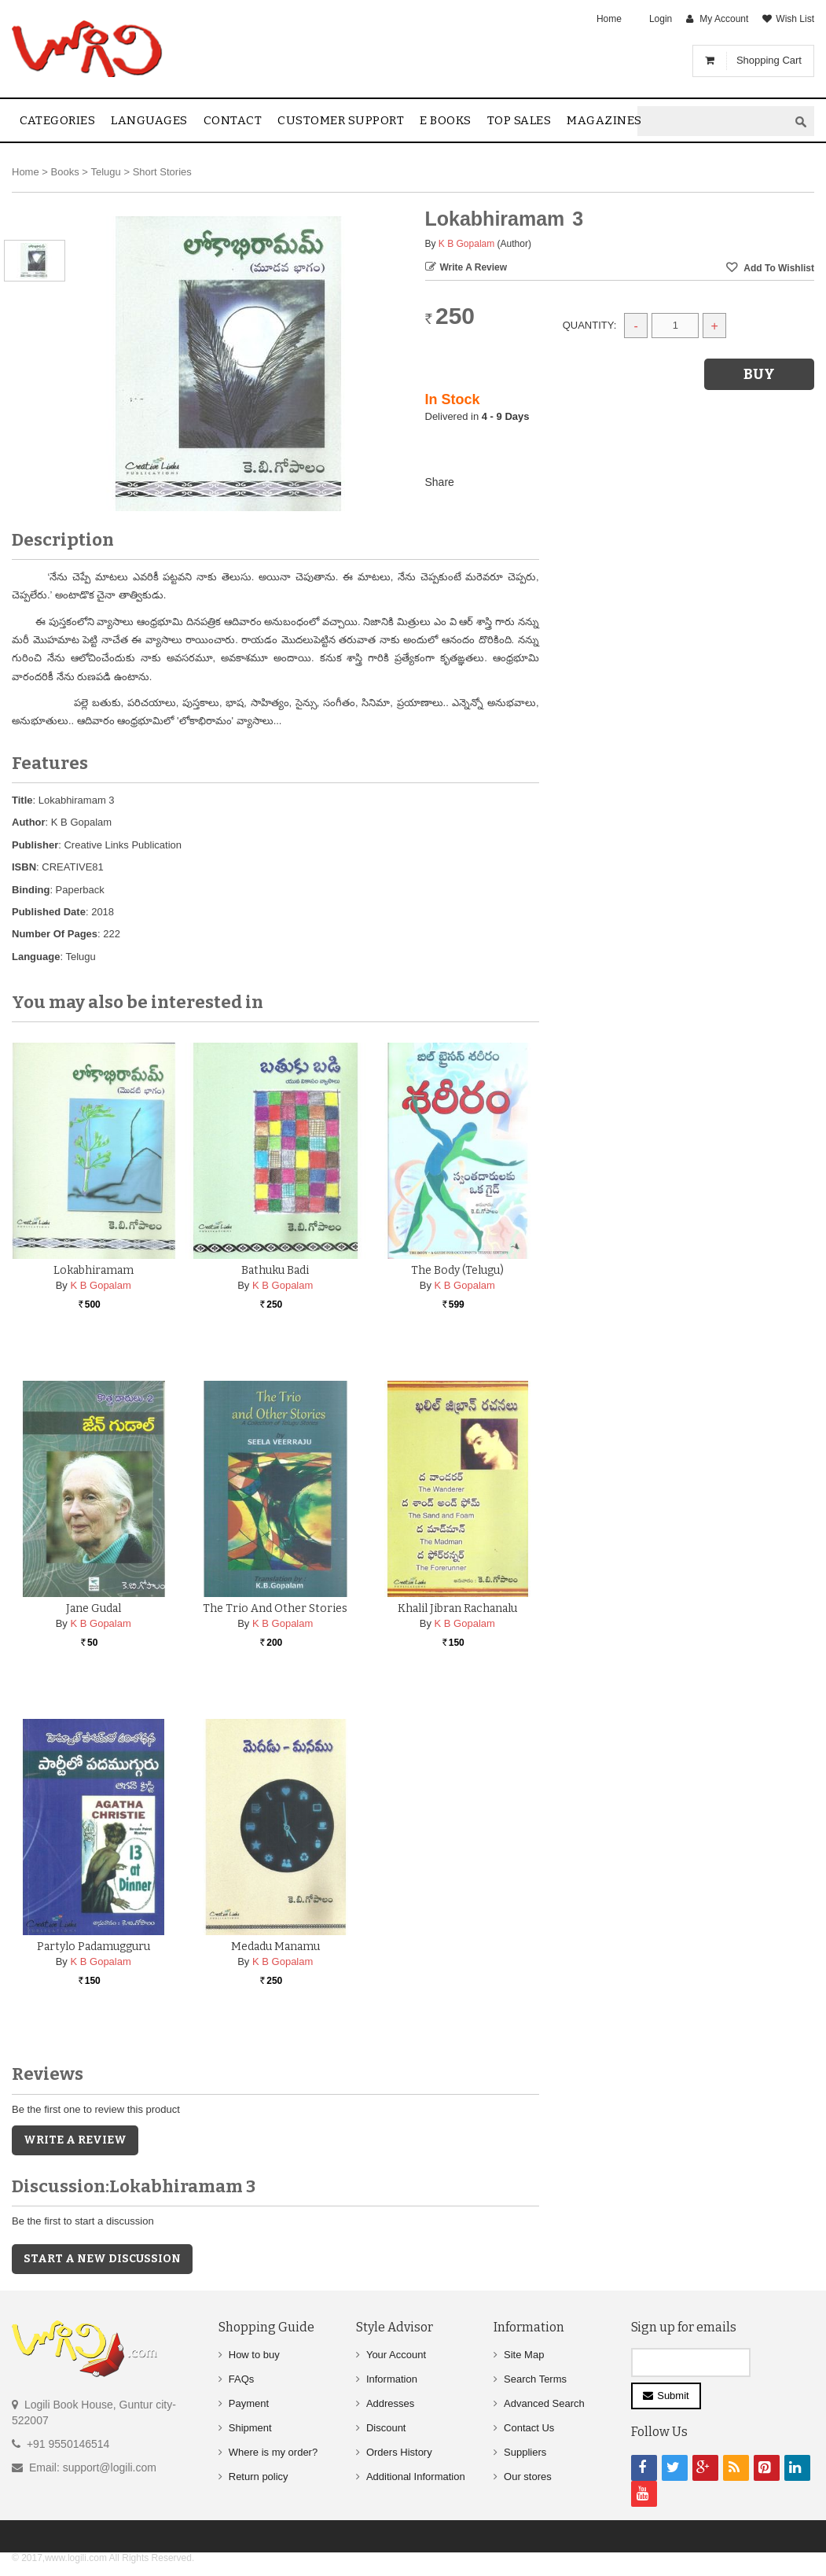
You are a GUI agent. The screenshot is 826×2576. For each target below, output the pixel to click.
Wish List (795, 18)
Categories (57, 120)
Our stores (528, 2476)
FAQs (242, 2379)
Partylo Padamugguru (93, 1946)
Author (29, 822)
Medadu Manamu (275, 1946)
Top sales (519, 120)
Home (609, 18)
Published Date (49, 912)
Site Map (524, 2355)
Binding (31, 890)
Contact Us (529, 2428)
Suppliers (525, 2452)
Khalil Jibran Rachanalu (457, 1608)
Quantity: (590, 325)
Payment (249, 2403)
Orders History (399, 2452)
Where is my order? (273, 2452)
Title (22, 800)
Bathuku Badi (275, 1270)
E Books (446, 120)
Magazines (604, 120)
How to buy (254, 2355)
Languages (149, 120)
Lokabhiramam (93, 1270)
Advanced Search (544, 2403)
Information (391, 2379)
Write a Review (474, 267)
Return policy (258, 2476)
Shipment (250, 2428)
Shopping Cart (769, 60)
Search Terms (535, 2379)
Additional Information (415, 2476)
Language (36, 956)
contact (233, 120)
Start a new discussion (102, 2258)
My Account (723, 18)
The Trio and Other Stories (275, 1608)
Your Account (396, 2355)
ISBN (24, 867)
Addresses (390, 2403)
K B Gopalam (466, 243)
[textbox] (713, 121)
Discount (386, 2428)
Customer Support (340, 120)
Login (660, 18)
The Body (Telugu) (457, 1270)
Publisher (35, 845)
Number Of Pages (54, 934)
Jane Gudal (93, 1608)
